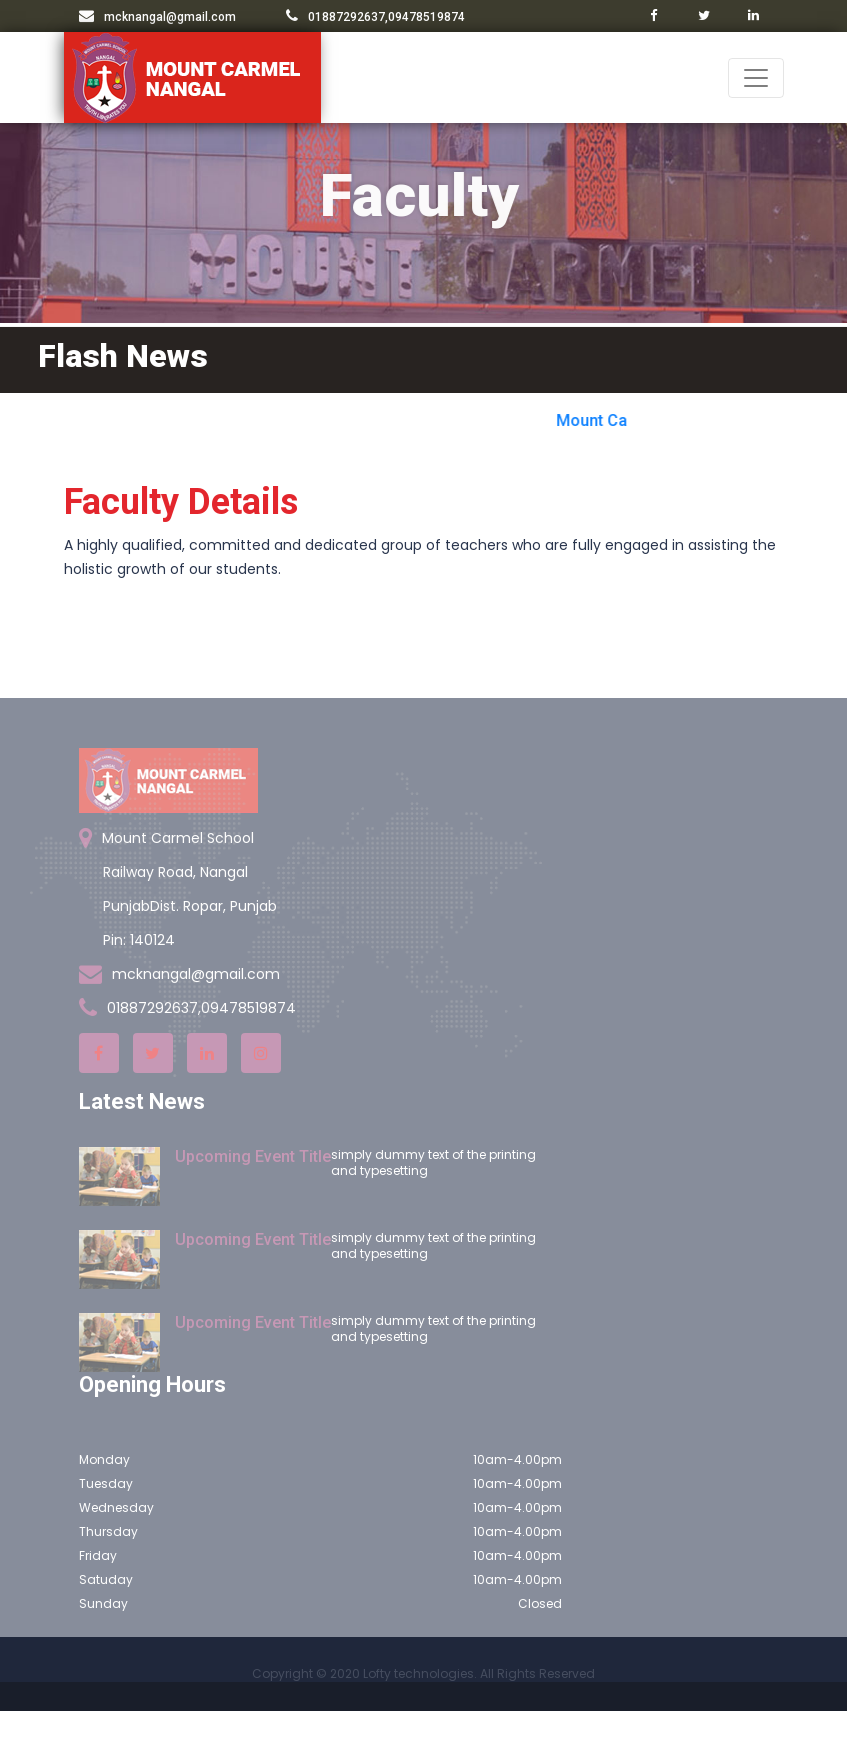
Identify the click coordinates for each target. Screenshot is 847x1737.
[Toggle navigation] (756, 78)
